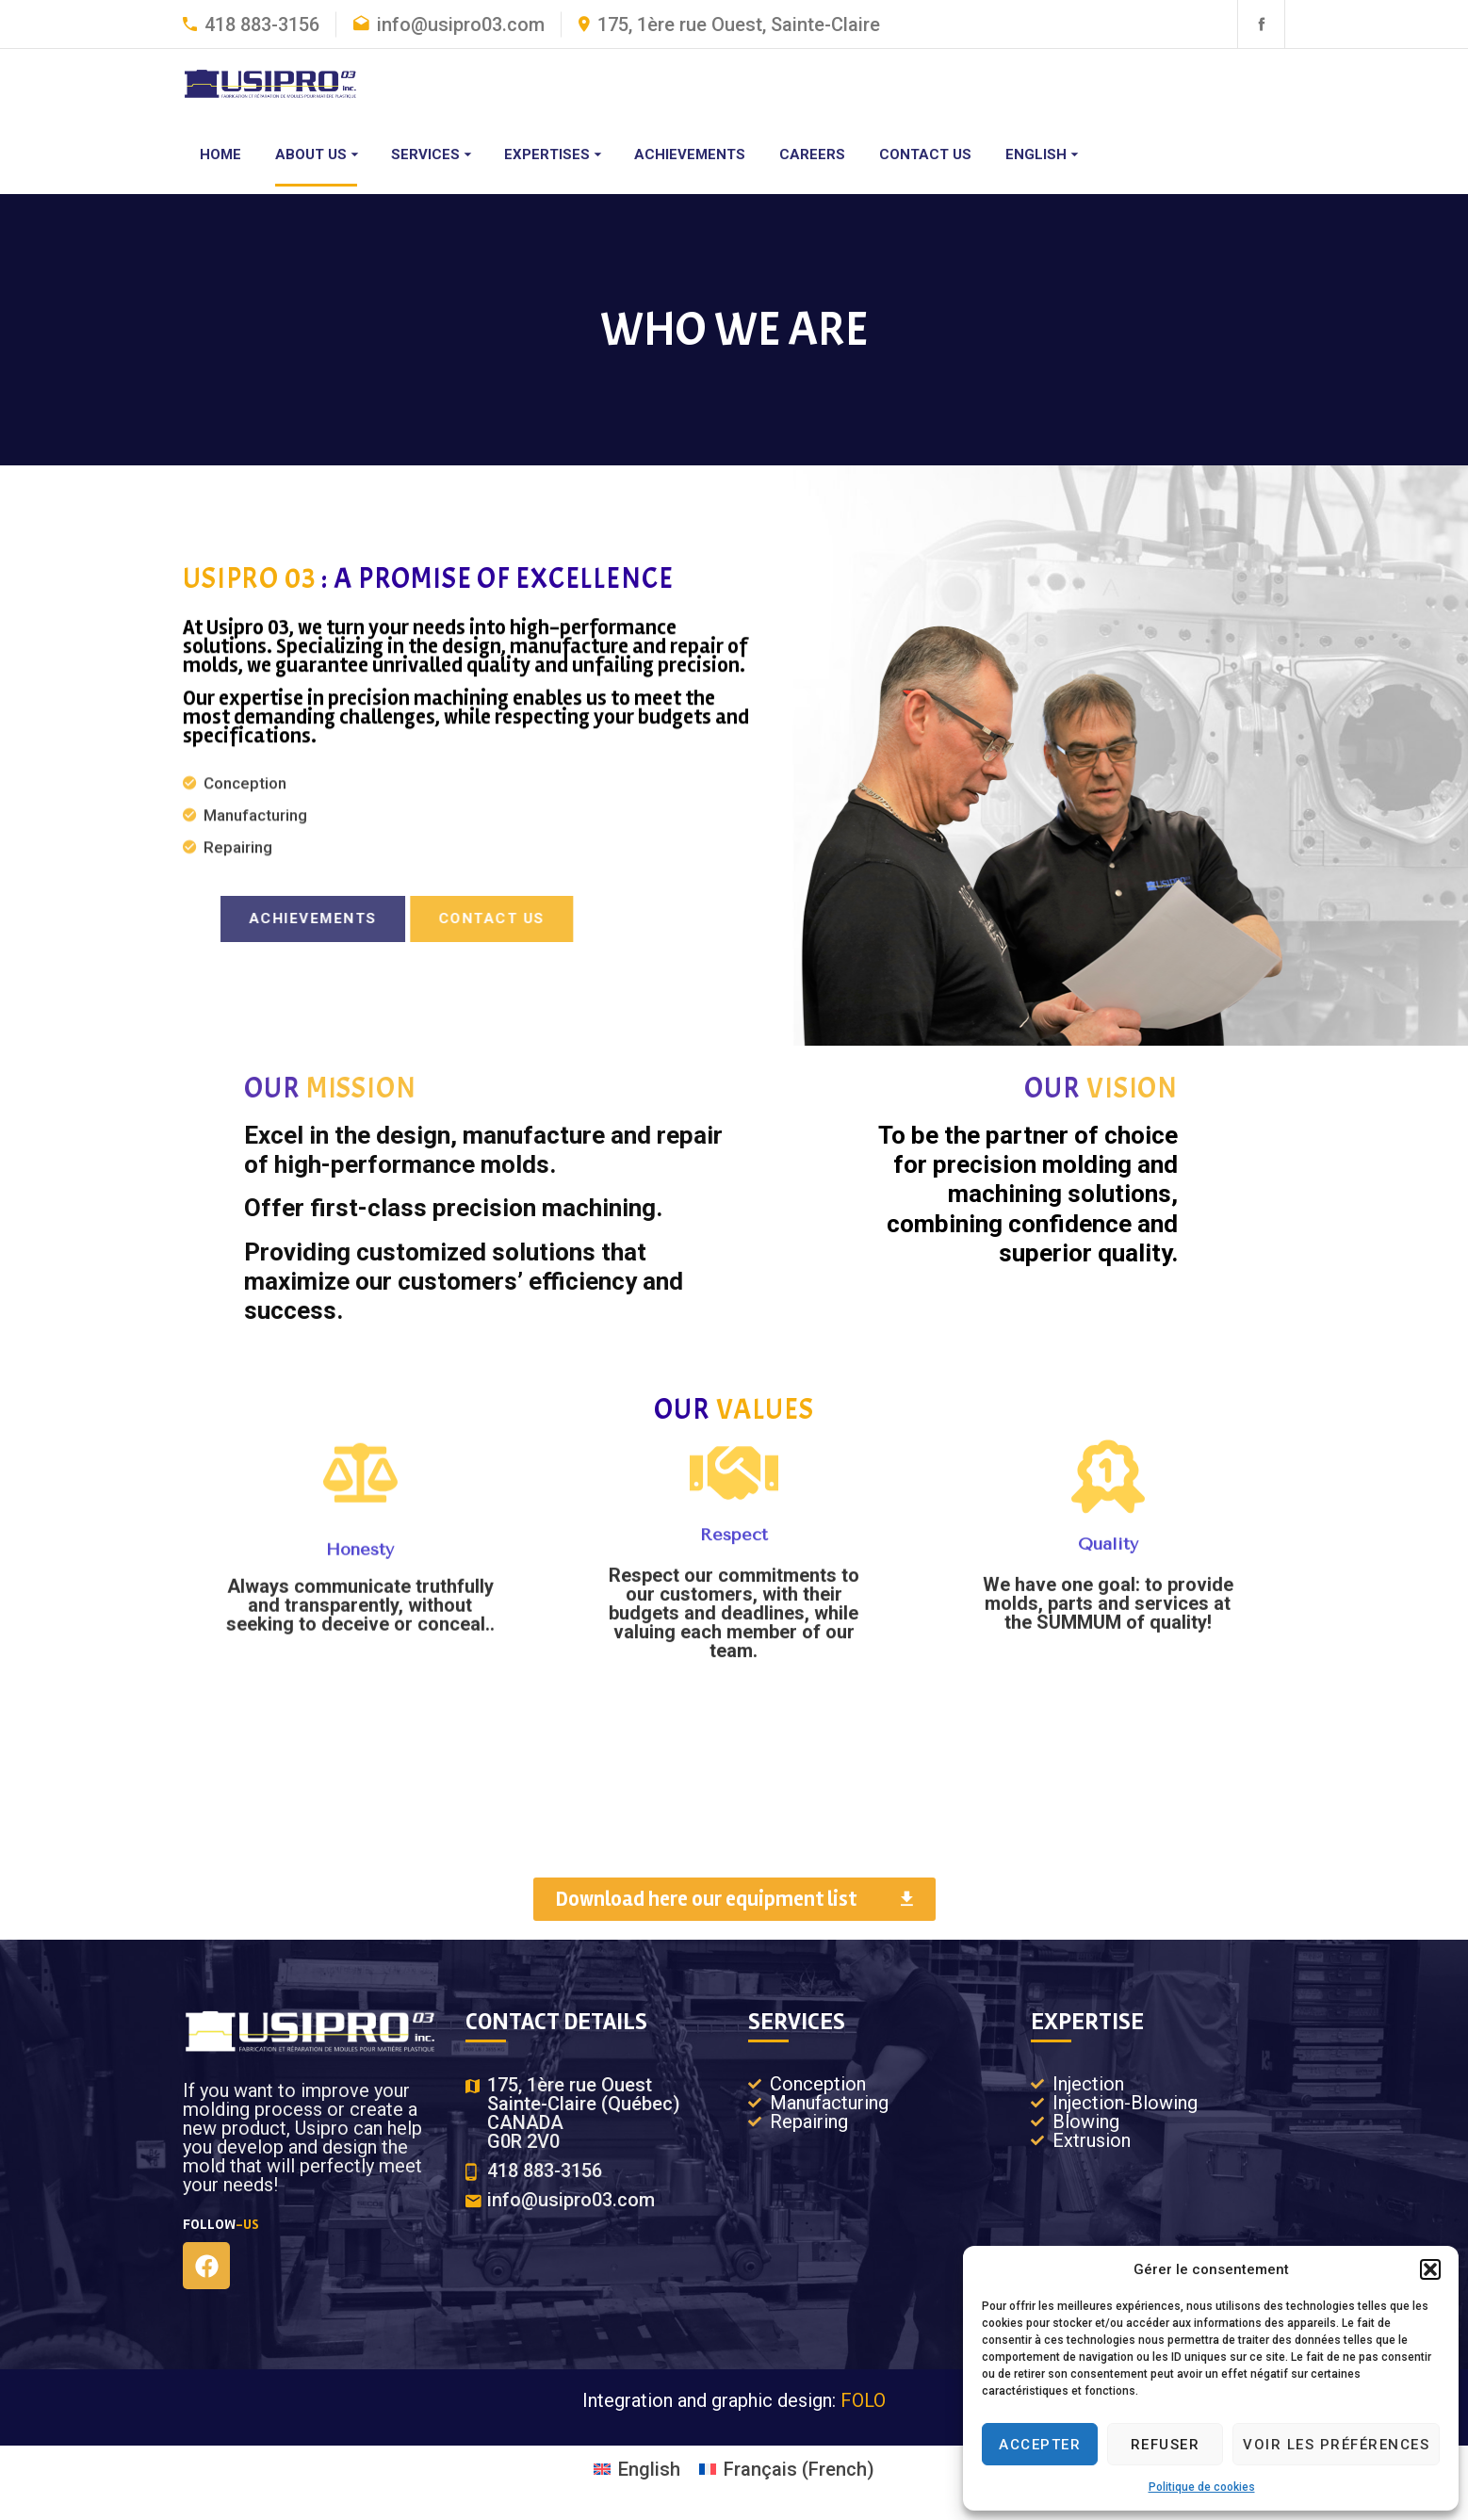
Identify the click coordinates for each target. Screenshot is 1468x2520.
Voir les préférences (1336, 2444)
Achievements (689, 155)
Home (220, 155)
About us (311, 155)
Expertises (547, 155)
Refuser (1165, 2444)
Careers (812, 155)
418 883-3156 (261, 24)
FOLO (863, 2400)
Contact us (925, 155)
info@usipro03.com (461, 24)
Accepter (1040, 2444)
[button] (1430, 2269)
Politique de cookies (1202, 2487)
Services (425, 155)
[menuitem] (1041, 155)
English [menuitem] (649, 2469)
